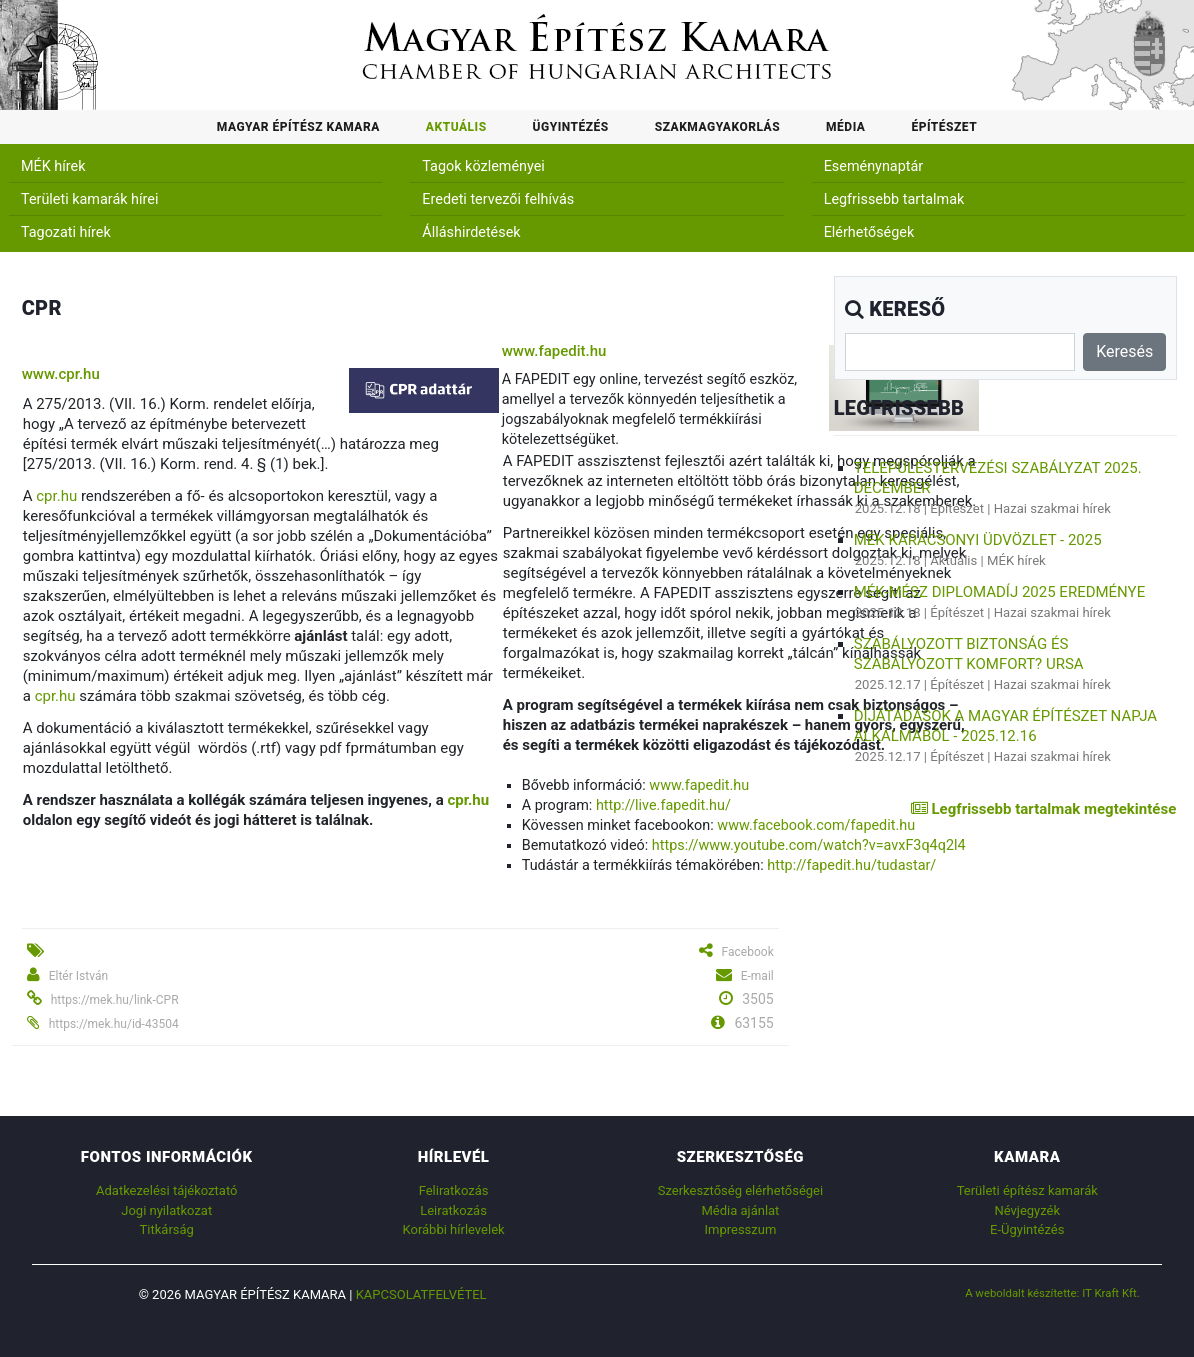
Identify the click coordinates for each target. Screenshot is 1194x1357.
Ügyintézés (571, 127)
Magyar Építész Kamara (298, 127)
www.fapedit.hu (554, 351)
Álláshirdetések (471, 232)
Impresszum (740, 1229)
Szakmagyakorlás (717, 127)
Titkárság (167, 1229)
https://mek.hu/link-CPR (115, 1000)
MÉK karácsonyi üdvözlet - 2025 (978, 540)
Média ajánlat (740, 1210)
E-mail (757, 976)
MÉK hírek (53, 166)
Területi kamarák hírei (89, 199)
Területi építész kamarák (1027, 1190)
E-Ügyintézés (1027, 1229)
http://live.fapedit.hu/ (663, 805)
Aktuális (456, 127)
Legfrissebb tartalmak (894, 199)
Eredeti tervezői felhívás (498, 199)
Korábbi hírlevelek (454, 1229)
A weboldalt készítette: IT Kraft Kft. (1052, 1293)
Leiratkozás (453, 1210)
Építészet (944, 127)
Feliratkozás (454, 1190)
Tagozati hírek (66, 232)
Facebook (748, 952)
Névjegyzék (1027, 1210)
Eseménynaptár (874, 166)
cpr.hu (56, 496)
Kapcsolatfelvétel (421, 1294)
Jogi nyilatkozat (166, 1210)
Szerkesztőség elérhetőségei (740, 1190)
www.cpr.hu (61, 374)
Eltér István (78, 976)
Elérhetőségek (869, 232)
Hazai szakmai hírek (1052, 508)
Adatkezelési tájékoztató (166, 1190)
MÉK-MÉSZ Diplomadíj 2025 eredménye (999, 592)
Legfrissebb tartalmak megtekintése (1043, 809)
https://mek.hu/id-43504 (114, 1024)
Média (845, 127)
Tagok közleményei (483, 166)
